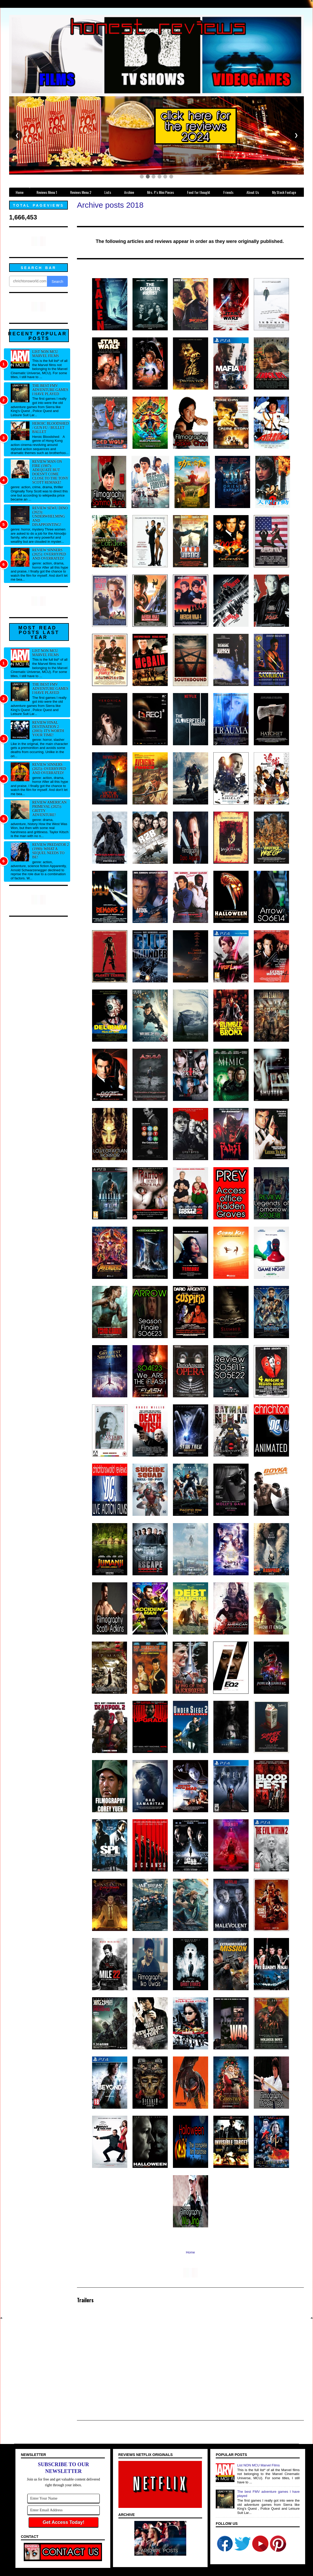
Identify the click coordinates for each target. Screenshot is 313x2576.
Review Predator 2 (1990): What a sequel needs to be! (50, 851)
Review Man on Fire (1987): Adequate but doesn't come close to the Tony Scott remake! (50, 472)
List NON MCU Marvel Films (45, 354)
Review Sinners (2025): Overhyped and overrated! (49, 554)
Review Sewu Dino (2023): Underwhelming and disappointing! (50, 516)
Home (190, 2252)
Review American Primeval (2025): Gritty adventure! (49, 808)
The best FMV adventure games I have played (50, 390)
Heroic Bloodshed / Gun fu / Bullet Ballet (50, 427)
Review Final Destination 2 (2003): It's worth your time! (48, 728)
